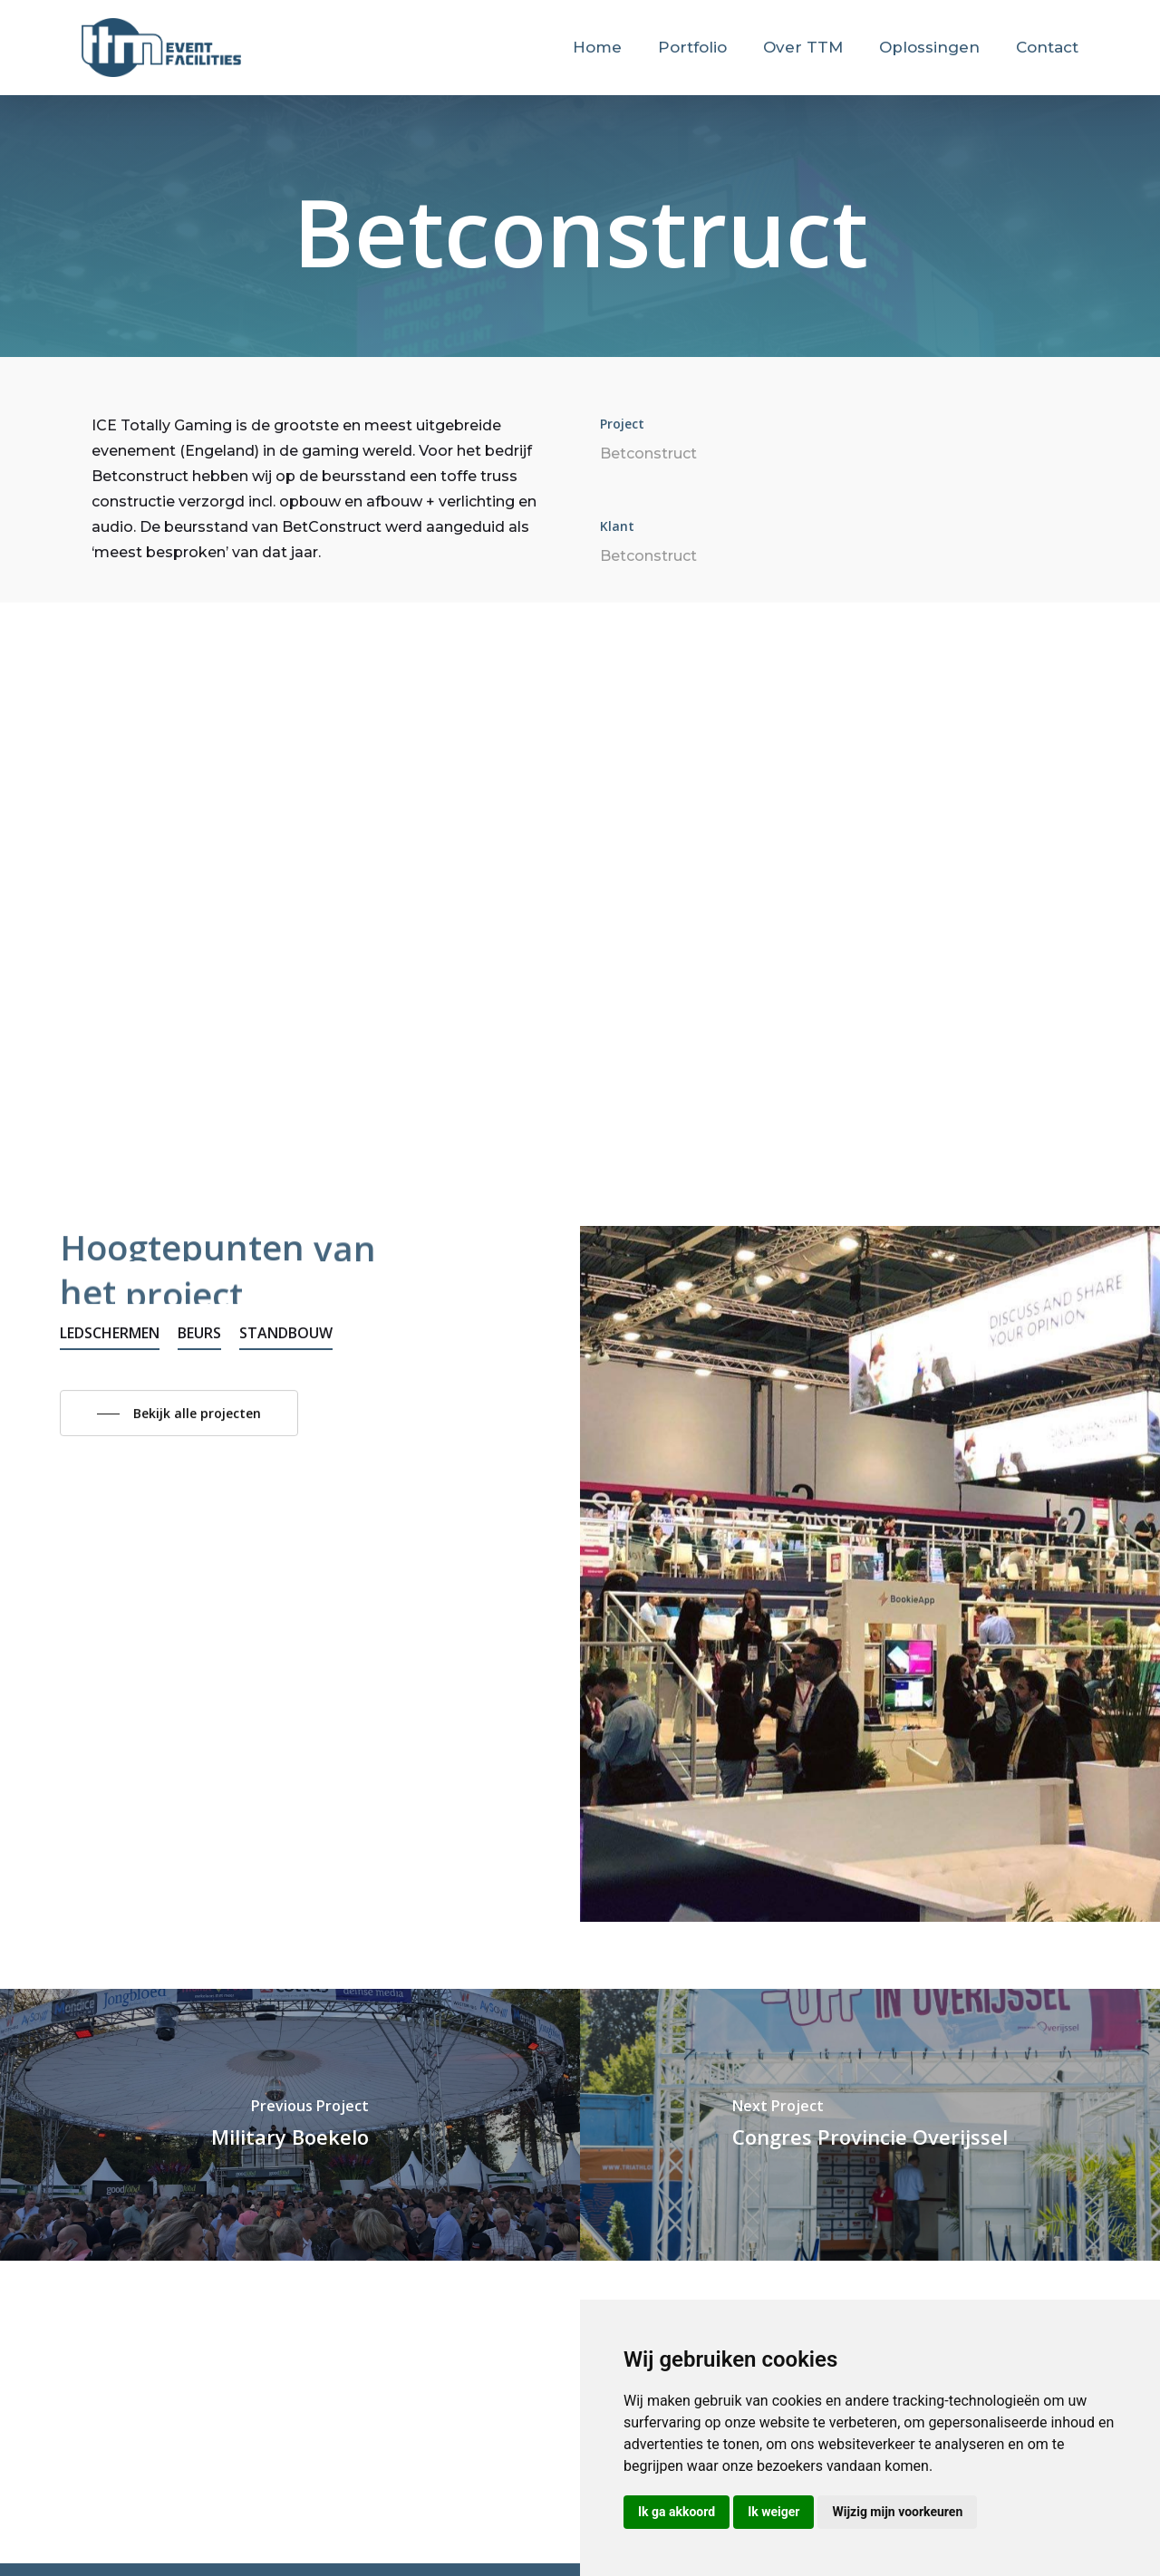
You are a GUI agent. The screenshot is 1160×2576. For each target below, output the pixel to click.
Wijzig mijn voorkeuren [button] (897, 2511)
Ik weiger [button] (773, 2511)
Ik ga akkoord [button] (676, 2511)
